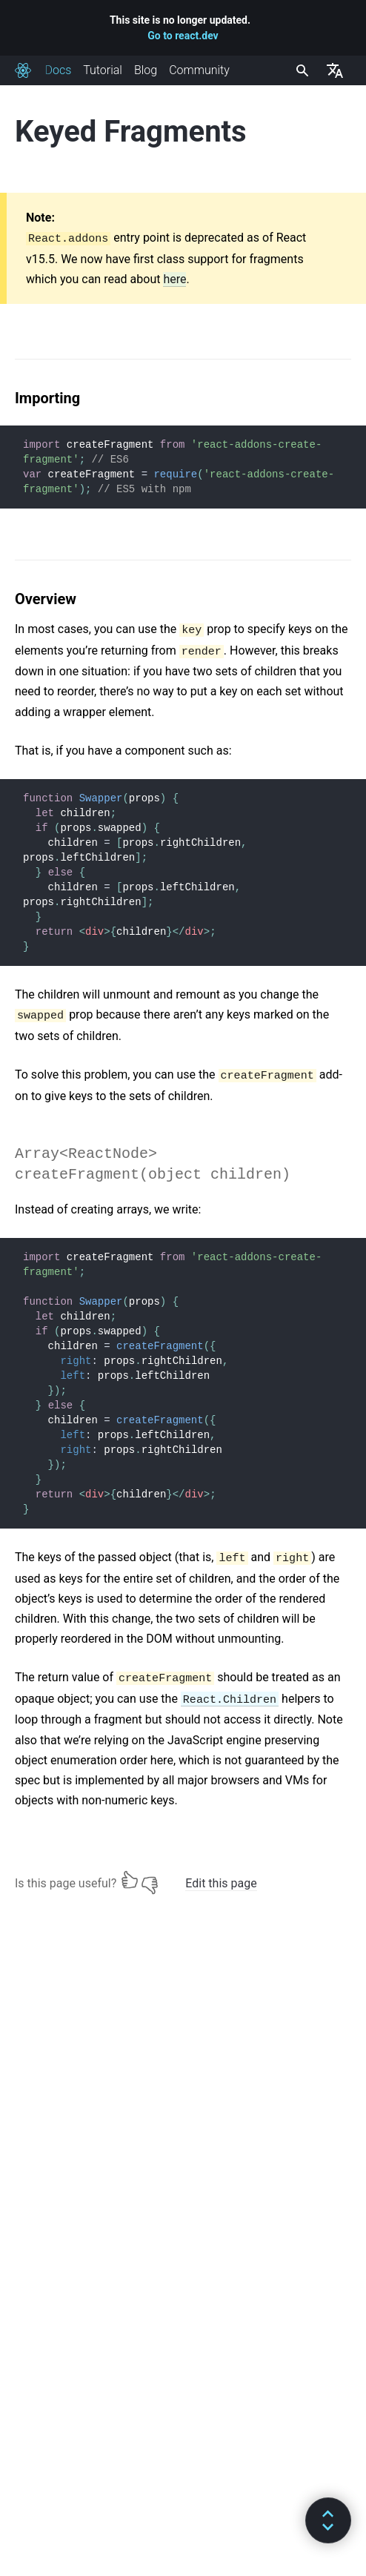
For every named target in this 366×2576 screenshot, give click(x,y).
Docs (57, 70)
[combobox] (300, 70)
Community (199, 70)
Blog (145, 70)
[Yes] (130, 1880)
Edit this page (220, 1883)
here (174, 279)
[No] (150, 1880)
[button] (328, 2520)
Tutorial (102, 70)
